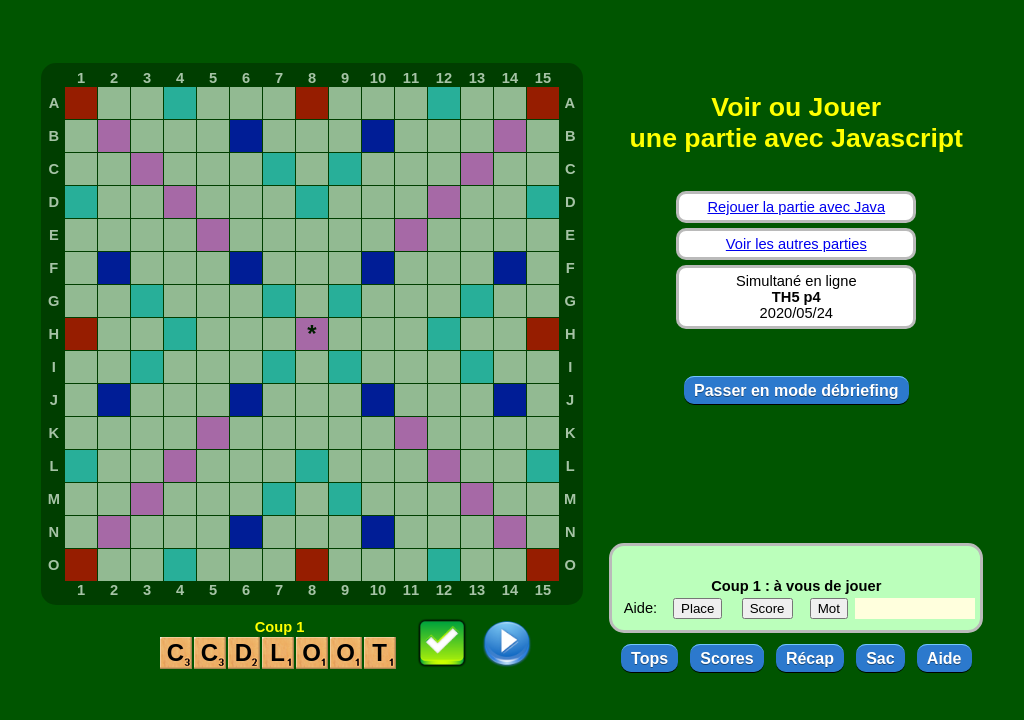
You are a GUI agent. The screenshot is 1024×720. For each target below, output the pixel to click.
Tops (649, 658)
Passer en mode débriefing (796, 390)
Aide (944, 658)
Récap (810, 658)
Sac (880, 658)
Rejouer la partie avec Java (796, 207)
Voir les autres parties (796, 244)
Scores (726, 658)
